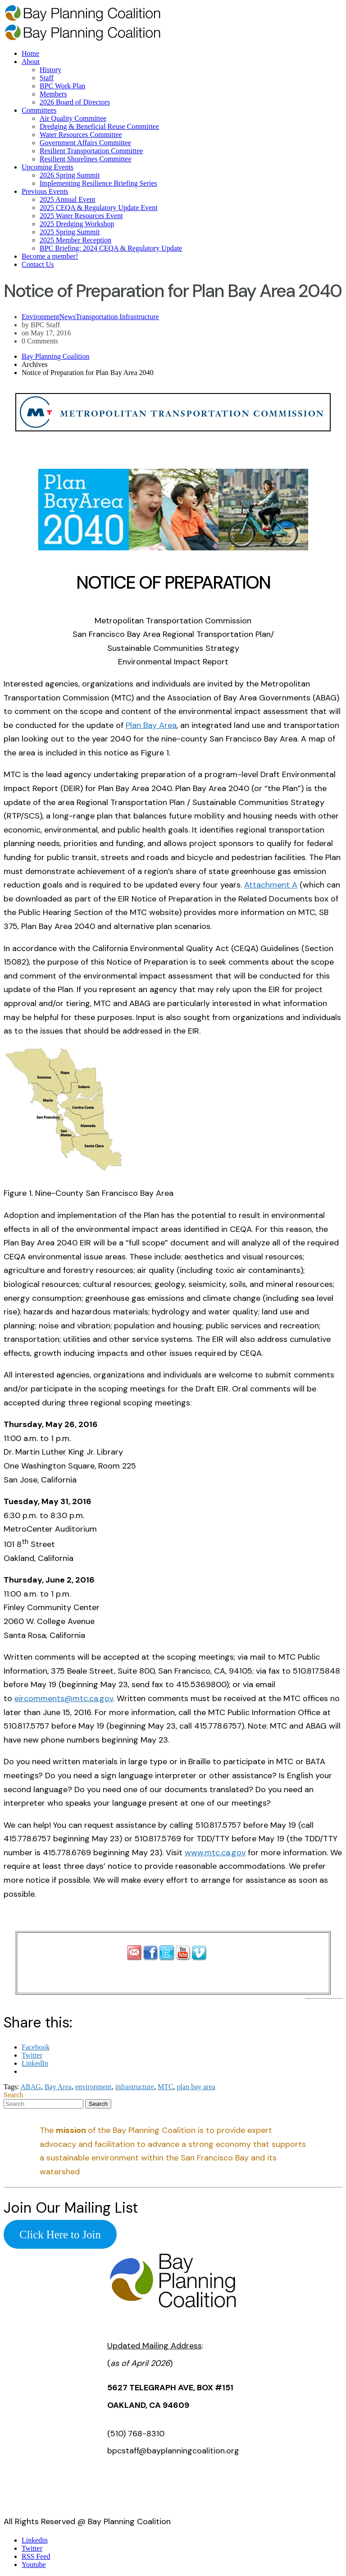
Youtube (34, 2564)
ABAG (31, 2087)
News (67, 316)
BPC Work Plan (63, 86)
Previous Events (45, 191)
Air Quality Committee (73, 118)
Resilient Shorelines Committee (86, 159)
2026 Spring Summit (70, 175)
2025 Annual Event (68, 199)
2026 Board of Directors (75, 102)
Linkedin (35, 2540)
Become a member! (50, 256)
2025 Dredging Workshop (77, 224)
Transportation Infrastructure (117, 316)
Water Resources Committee (81, 134)
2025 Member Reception (75, 240)
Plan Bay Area (151, 725)
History (50, 69)
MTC (165, 2087)
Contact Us (38, 264)
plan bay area (196, 2087)
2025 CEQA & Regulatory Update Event (99, 207)
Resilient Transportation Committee (91, 151)
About (31, 61)
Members (53, 94)
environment (93, 2087)
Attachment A (270, 884)
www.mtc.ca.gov (215, 1852)
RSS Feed (36, 2556)
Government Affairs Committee (85, 142)
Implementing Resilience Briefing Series (98, 183)
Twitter (32, 2548)
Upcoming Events (47, 167)
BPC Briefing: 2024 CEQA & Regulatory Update (111, 248)
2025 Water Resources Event (81, 216)
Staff (47, 78)
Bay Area (58, 2087)
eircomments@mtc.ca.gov (63, 1698)
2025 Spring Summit (70, 232)
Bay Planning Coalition (55, 356)
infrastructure (134, 2087)
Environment (40, 316)
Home (30, 53)
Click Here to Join (60, 2234)
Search (13, 2095)
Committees (39, 110)
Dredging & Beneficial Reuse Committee (99, 126)
